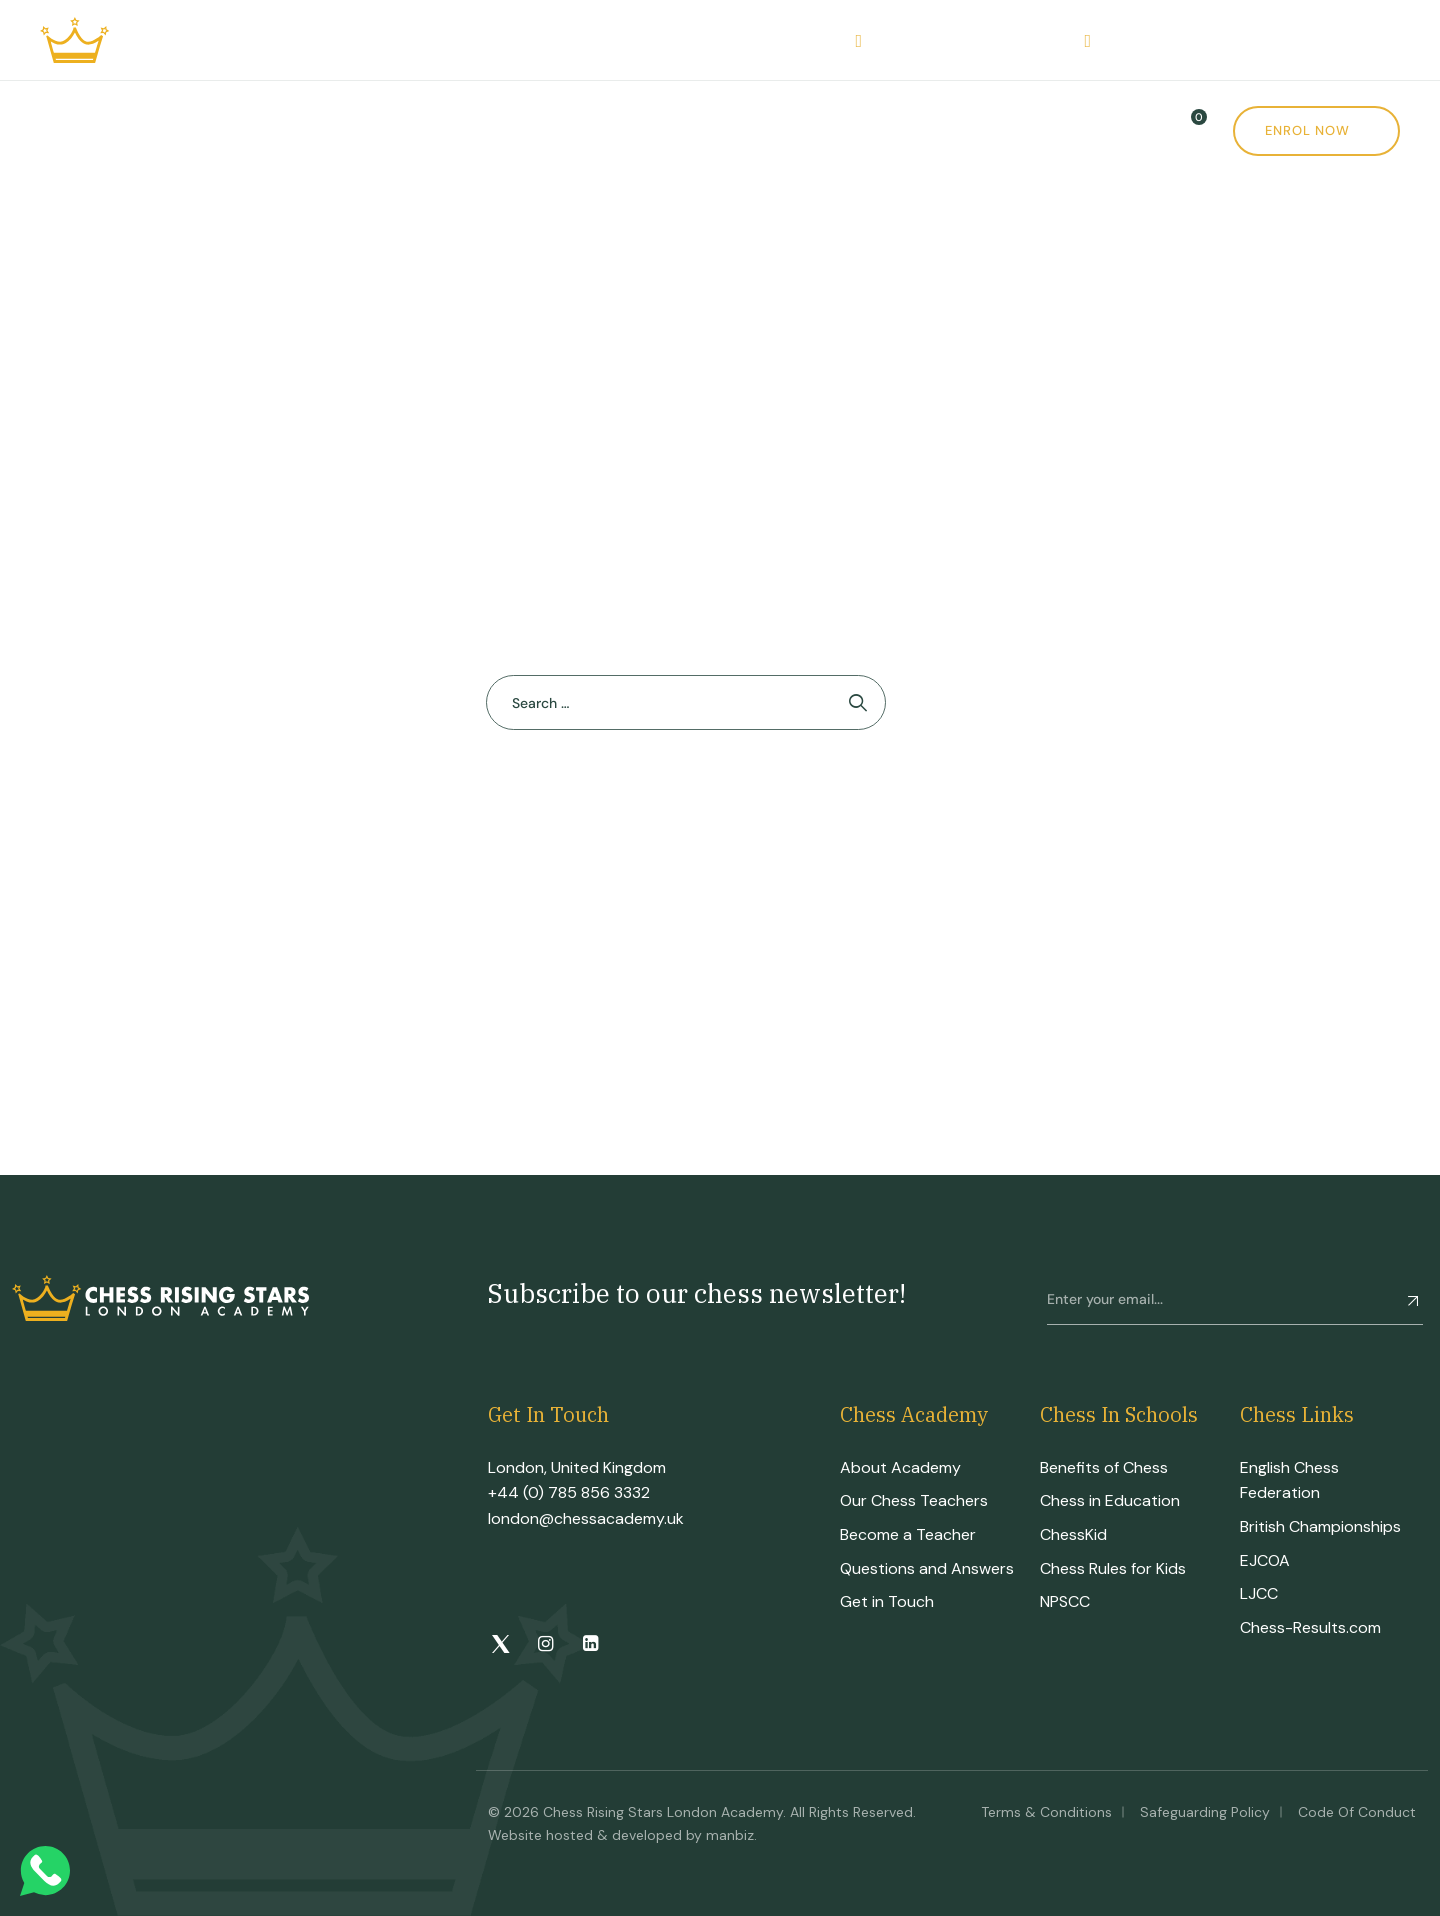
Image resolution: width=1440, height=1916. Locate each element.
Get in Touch (887, 1601)
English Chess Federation (1289, 1480)
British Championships (1320, 1526)
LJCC (1259, 1593)
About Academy (900, 1467)
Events (642, 131)
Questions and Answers (927, 1568)
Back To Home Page (676, 802)
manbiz (730, 1835)
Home (63, 131)
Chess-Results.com (1310, 1627)
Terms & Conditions (1046, 1812)
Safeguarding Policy (1205, 1812)
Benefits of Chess (1104, 1467)
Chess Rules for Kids (1113, 1568)
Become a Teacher (908, 1534)
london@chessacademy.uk (586, 1518)
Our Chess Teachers (914, 1500)
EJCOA (1265, 1560)
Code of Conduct (1357, 1812)
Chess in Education (1110, 1500)
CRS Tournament (489, 131)
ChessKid (1073, 1534)
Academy (175, 131)
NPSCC (1065, 1601)
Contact (965, 131)
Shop (744, 131)
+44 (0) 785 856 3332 (569, 1492)
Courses (314, 131)
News (854, 131)
